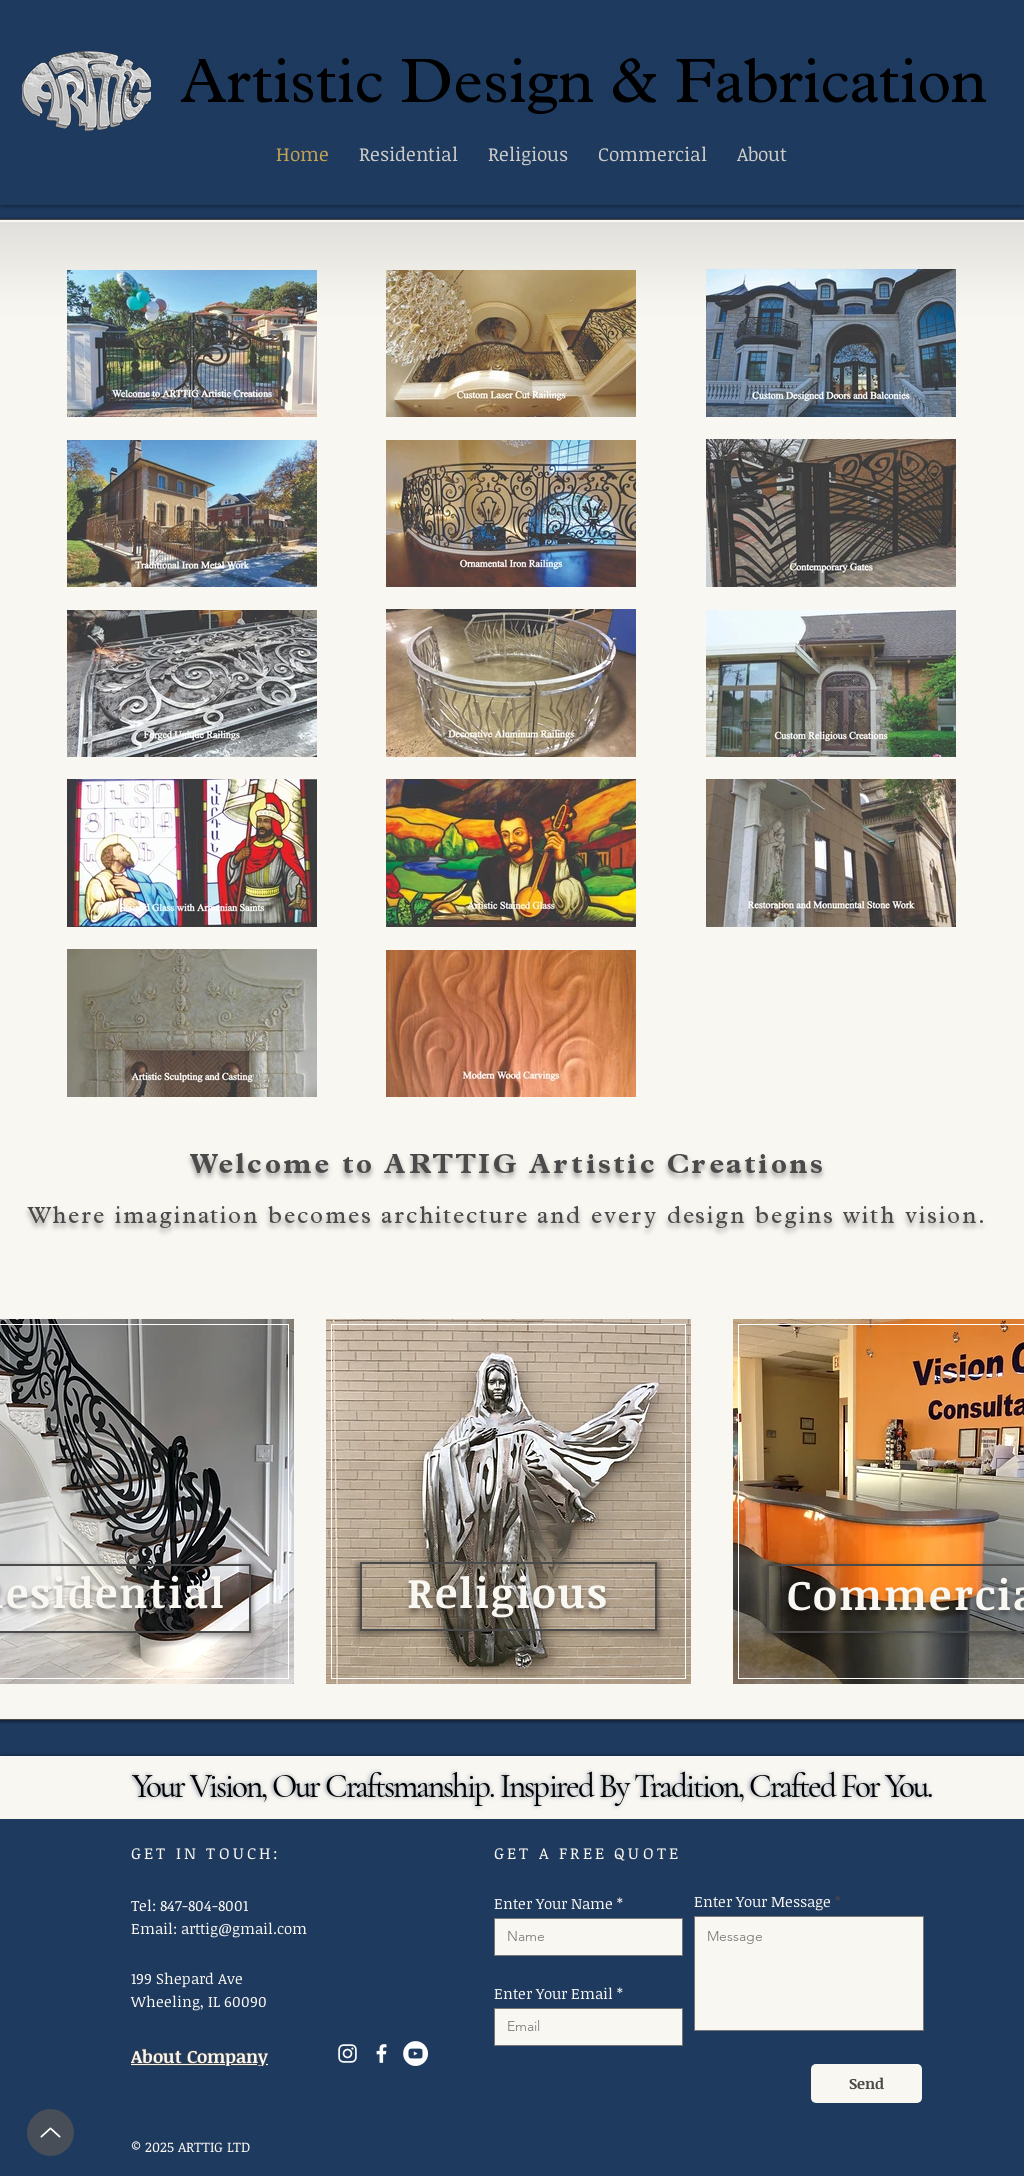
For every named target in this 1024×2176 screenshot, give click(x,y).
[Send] (866, 2083)
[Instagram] (347, 2053)
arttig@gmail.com (244, 1928)
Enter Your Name (553, 1903)
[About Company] (209, 2056)
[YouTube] (415, 2053)
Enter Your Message (762, 1901)
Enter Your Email (553, 1993)
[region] (507, 1493)
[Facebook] (381, 2053)
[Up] (50, 2132)
